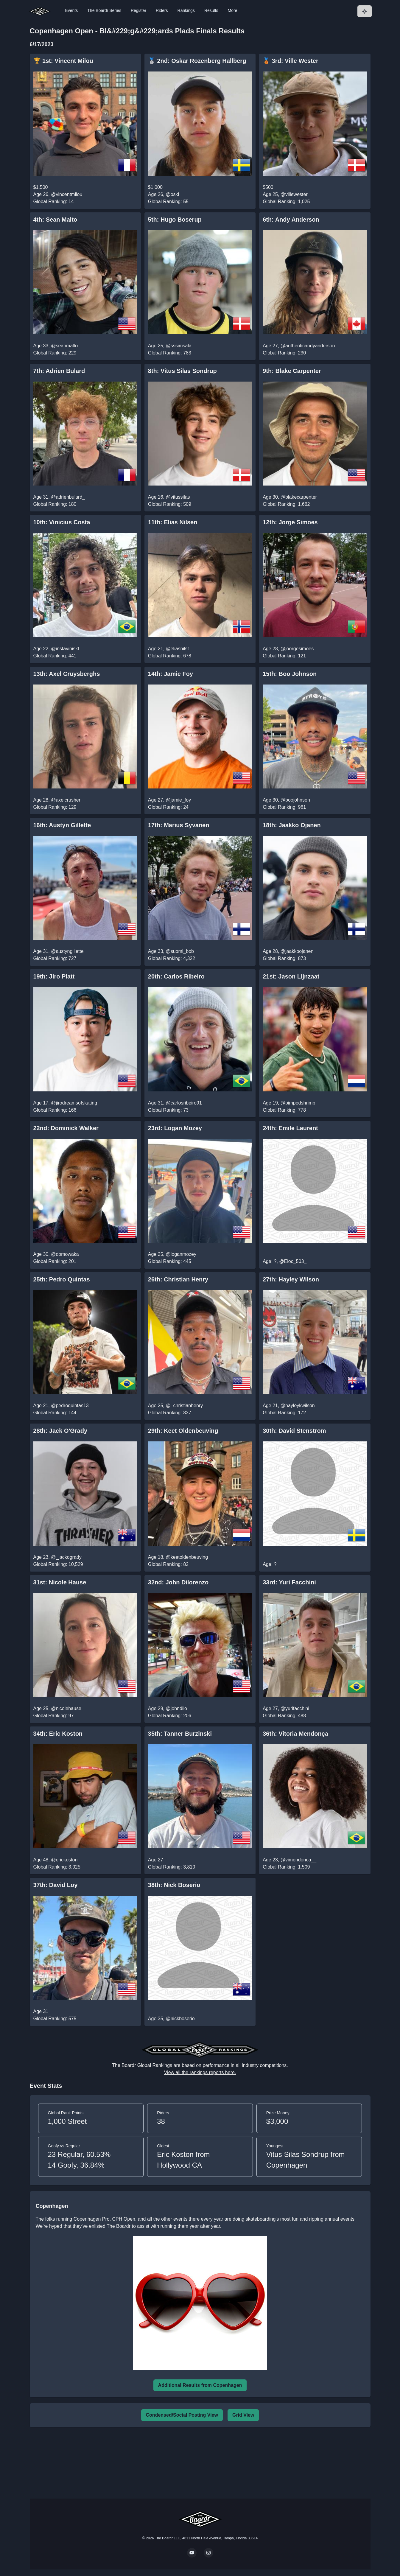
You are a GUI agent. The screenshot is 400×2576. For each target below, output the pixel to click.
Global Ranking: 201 (55, 1261)
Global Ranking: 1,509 (286, 1866)
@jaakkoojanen (297, 951)
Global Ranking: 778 (284, 1110)
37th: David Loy (55, 1885)
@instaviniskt (65, 648)
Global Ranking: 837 (169, 1412)
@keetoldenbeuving (187, 1557)
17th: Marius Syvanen (178, 825)
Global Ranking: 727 (55, 958)
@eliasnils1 (178, 648)
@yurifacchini (295, 1708)
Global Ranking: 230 (284, 352)
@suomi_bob (180, 951)
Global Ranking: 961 (284, 807)
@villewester (294, 194)
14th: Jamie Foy (170, 674)
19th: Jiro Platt (54, 976)
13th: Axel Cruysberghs (66, 674)
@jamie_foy (178, 799)
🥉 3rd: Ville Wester (290, 60)
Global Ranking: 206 (169, 1715)
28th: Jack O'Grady (60, 1430)
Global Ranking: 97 (53, 1715)
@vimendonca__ (298, 1859)
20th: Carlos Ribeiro (176, 976)
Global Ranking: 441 (55, 655)
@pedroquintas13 (70, 1405)
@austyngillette (67, 951)
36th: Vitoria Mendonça (295, 1733)
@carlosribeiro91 (184, 1102)
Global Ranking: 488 (284, 1715)
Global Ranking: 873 (284, 958)
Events (71, 10)
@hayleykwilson (298, 1405)
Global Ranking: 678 (169, 655)
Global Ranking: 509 (169, 504)
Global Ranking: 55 (168, 201)
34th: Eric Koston (58, 1733)
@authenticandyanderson (308, 345)
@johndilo (176, 1708)
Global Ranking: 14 (53, 201)
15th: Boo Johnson (290, 674)
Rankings (186, 10)
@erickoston (64, 1859)
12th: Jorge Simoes (290, 522)
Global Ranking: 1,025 (286, 201)
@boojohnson (295, 799)
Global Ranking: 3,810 (171, 1866)
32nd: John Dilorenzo (178, 1582)
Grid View (243, 2415)
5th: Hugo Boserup (175, 219)
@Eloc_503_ (292, 1261)
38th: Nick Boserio (174, 1885)
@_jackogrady (66, 1557)
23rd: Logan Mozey (175, 1128)
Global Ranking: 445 (169, 1261)
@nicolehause (66, 1708)
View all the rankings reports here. (200, 2072)
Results (211, 10)
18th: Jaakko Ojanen (292, 825)
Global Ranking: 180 (55, 504)
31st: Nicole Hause (59, 1582)
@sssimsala (178, 345)
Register (138, 10)
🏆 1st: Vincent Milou (63, 60)
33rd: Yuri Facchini (289, 1582)
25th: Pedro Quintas (61, 1279)
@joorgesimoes (297, 648)
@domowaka (65, 1254)
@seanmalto (64, 345)
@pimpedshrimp (298, 1102)
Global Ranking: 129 (55, 807)
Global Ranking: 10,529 (58, 1564)
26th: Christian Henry (178, 1279)
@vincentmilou (66, 194)
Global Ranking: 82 (168, 1564)
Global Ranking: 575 (55, 2018)
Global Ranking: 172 (284, 1412)
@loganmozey (181, 1254)
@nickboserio (180, 2018)
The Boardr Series (104, 10)
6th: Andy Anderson (291, 219)
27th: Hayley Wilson (291, 1279)
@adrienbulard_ (68, 497)
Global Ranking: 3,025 (56, 1866)
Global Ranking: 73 (168, 1110)
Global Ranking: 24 (168, 807)
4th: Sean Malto (55, 219)
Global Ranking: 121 (284, 655)
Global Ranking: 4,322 (171, 958)
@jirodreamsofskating (74, 1102)
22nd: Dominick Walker (66, 1128)
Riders (162, 10)
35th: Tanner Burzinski (180, 1733)
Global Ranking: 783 (169, 352)
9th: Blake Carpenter (292, 371)
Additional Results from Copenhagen (200, 2385)
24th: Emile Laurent (290, 1128)
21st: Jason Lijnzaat (291, 976)
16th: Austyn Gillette (62, 825)
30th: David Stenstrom (294, 1430)
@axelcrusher (65, 799)
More (232, 10)
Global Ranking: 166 (55, 1110)
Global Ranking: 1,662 (286, 504)
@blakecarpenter (299, 497)
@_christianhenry (184, 1405)
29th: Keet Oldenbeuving (183, 1430)
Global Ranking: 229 (55, 352)
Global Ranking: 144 (55, 1412)
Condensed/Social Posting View (182, 2415)
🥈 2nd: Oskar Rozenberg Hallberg (197, 60)
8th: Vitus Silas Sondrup (182, 371)
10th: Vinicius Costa (61, 522)
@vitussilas (178, 497)
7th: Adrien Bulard (59, 371)
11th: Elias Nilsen (172, 522)
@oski (172, 194)
